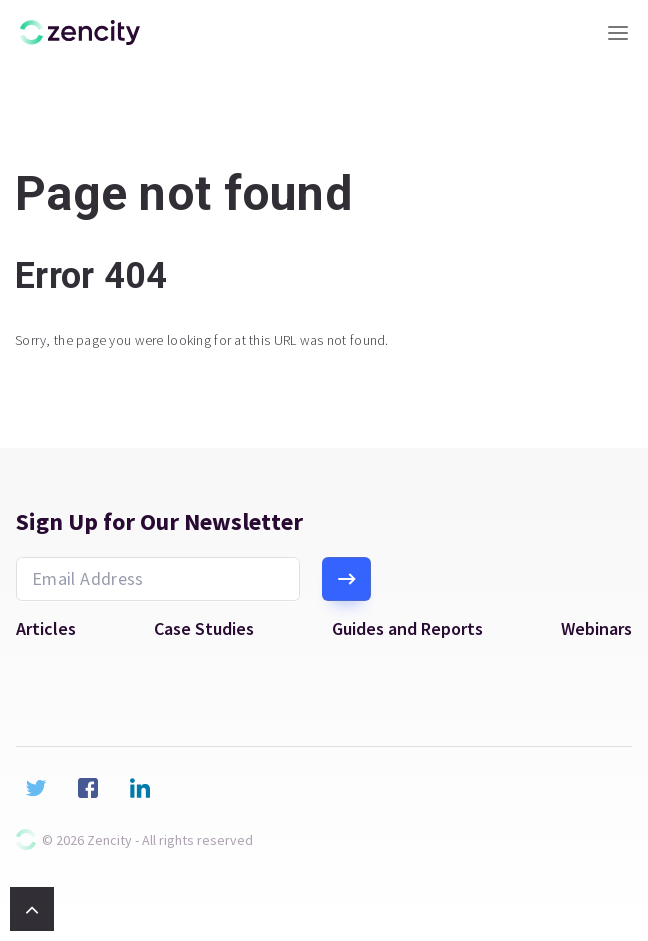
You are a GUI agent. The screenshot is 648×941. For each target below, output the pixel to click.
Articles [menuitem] (46, 629)
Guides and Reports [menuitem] (407, 629)
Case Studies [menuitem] (204, 629)
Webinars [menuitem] (596, 629)
